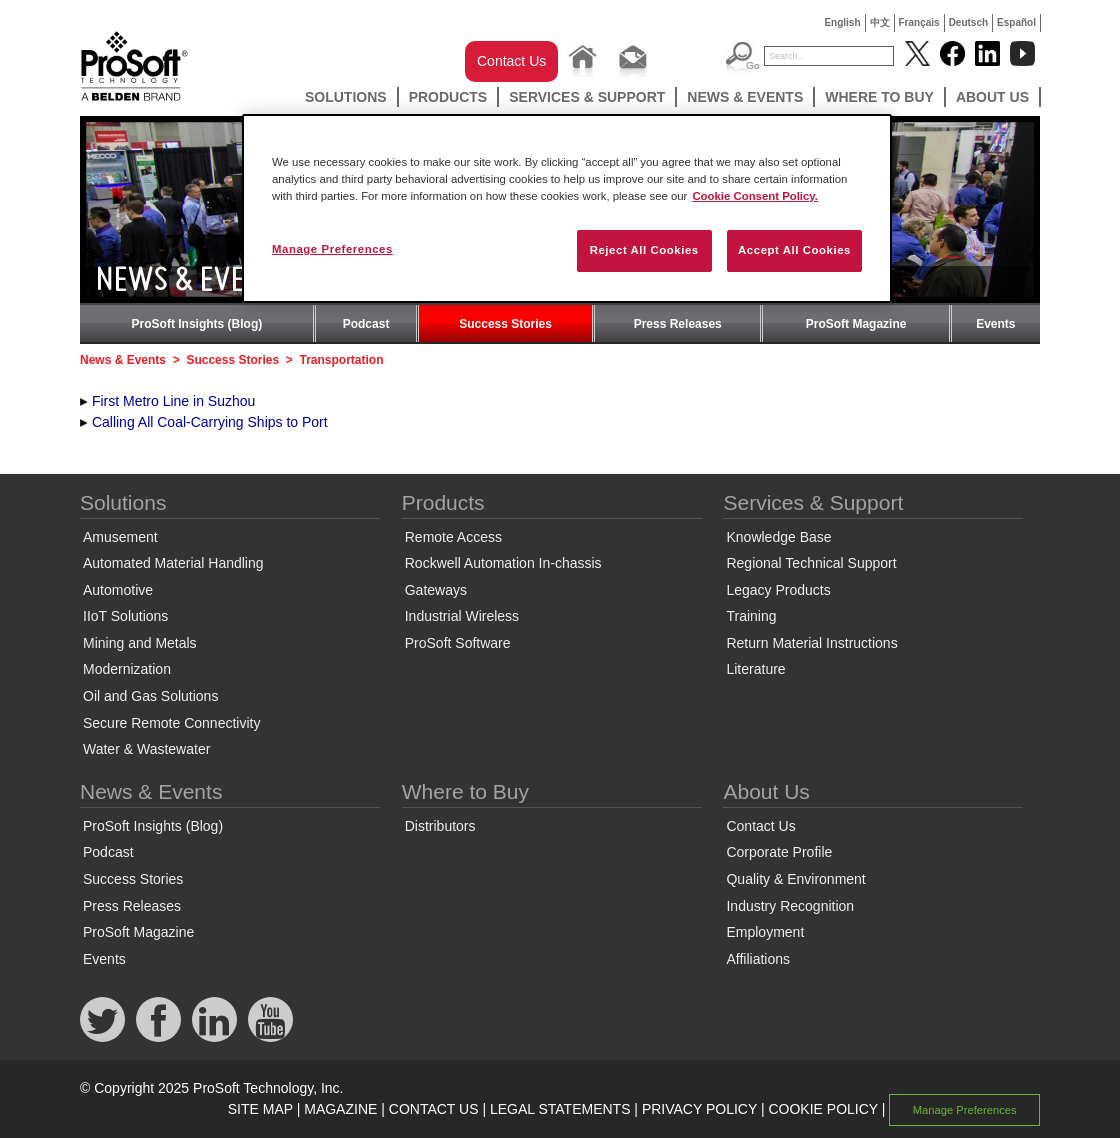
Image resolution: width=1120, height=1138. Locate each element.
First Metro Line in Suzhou (173, 401)
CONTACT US (434, 1109)
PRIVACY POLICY (699, 1109)
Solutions (346, 97)
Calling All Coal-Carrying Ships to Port (210, 422)
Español (1016, 22)
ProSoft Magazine (856, 324)
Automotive (118, 590)
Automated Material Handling (173, 563)
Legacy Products (778, 590)
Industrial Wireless (462, 616)
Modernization (127, 669)
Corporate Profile (779, 852)
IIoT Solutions (125, 616)
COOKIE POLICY (822, 1109)
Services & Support (587, 97)
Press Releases (678, 324)
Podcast (366, 324)
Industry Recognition (790, 906)
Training (751, 616)
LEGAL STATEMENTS (560, 1109)
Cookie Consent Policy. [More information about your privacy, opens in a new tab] (755, 196)
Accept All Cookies (794, 250)
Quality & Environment (795, 879)
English (842, 22)
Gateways (436, 590)
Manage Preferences (965, 1110)
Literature (755, 669)
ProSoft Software (458, 643)
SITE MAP (260, 1109)
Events (995, 324)
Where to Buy (879, 97)
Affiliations (758, 959)
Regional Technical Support (811, 563)
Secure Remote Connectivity (171, 723)
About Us (992, 97)
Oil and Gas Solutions (150, 696)
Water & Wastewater (146, 749)
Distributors (440, 826)
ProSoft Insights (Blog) (197, 324)
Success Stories (505, 324)
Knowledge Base (778, 537)
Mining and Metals (140, 643)
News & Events (745, 97)
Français (919, 22)
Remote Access (453, 537)
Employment (765, 932)
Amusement (120, 537)
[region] (567, 208)
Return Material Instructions (811, 643)
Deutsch (968, 22)
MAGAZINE (340, 1109)
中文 (880, 22)
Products (448, 97)
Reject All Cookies (644, 250)
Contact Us (511, 61)
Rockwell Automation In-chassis (503, 563)
